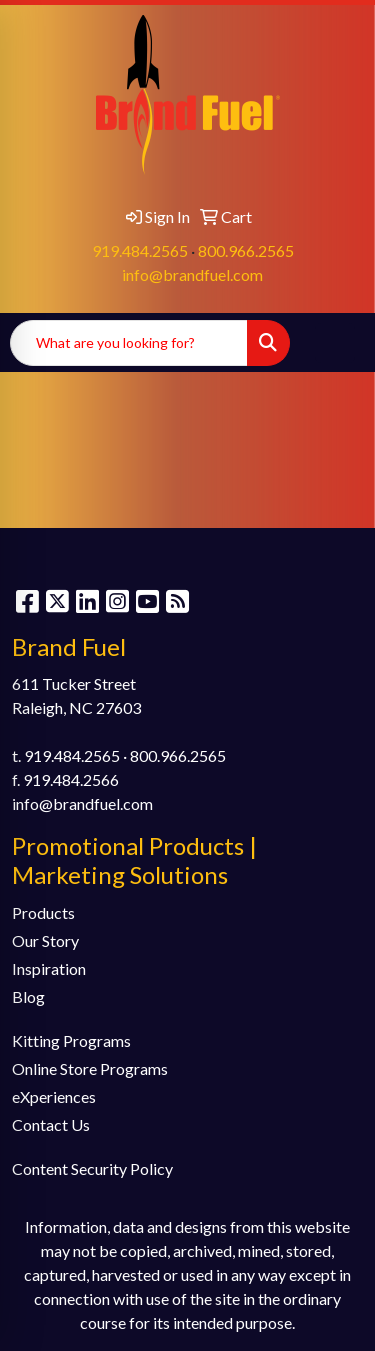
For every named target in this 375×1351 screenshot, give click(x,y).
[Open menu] (335, 343)
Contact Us (51, 1124)
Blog (28, 996)
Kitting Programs (71, 1040)
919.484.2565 (140, 250)
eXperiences (54, 1096)
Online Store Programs (90, 1068)
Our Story (45, 940)
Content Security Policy (92, 1168)
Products (43, 912)
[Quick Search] (129, 343)
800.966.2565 (246, 250)
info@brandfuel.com (192, 274)
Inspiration (49, 968)
